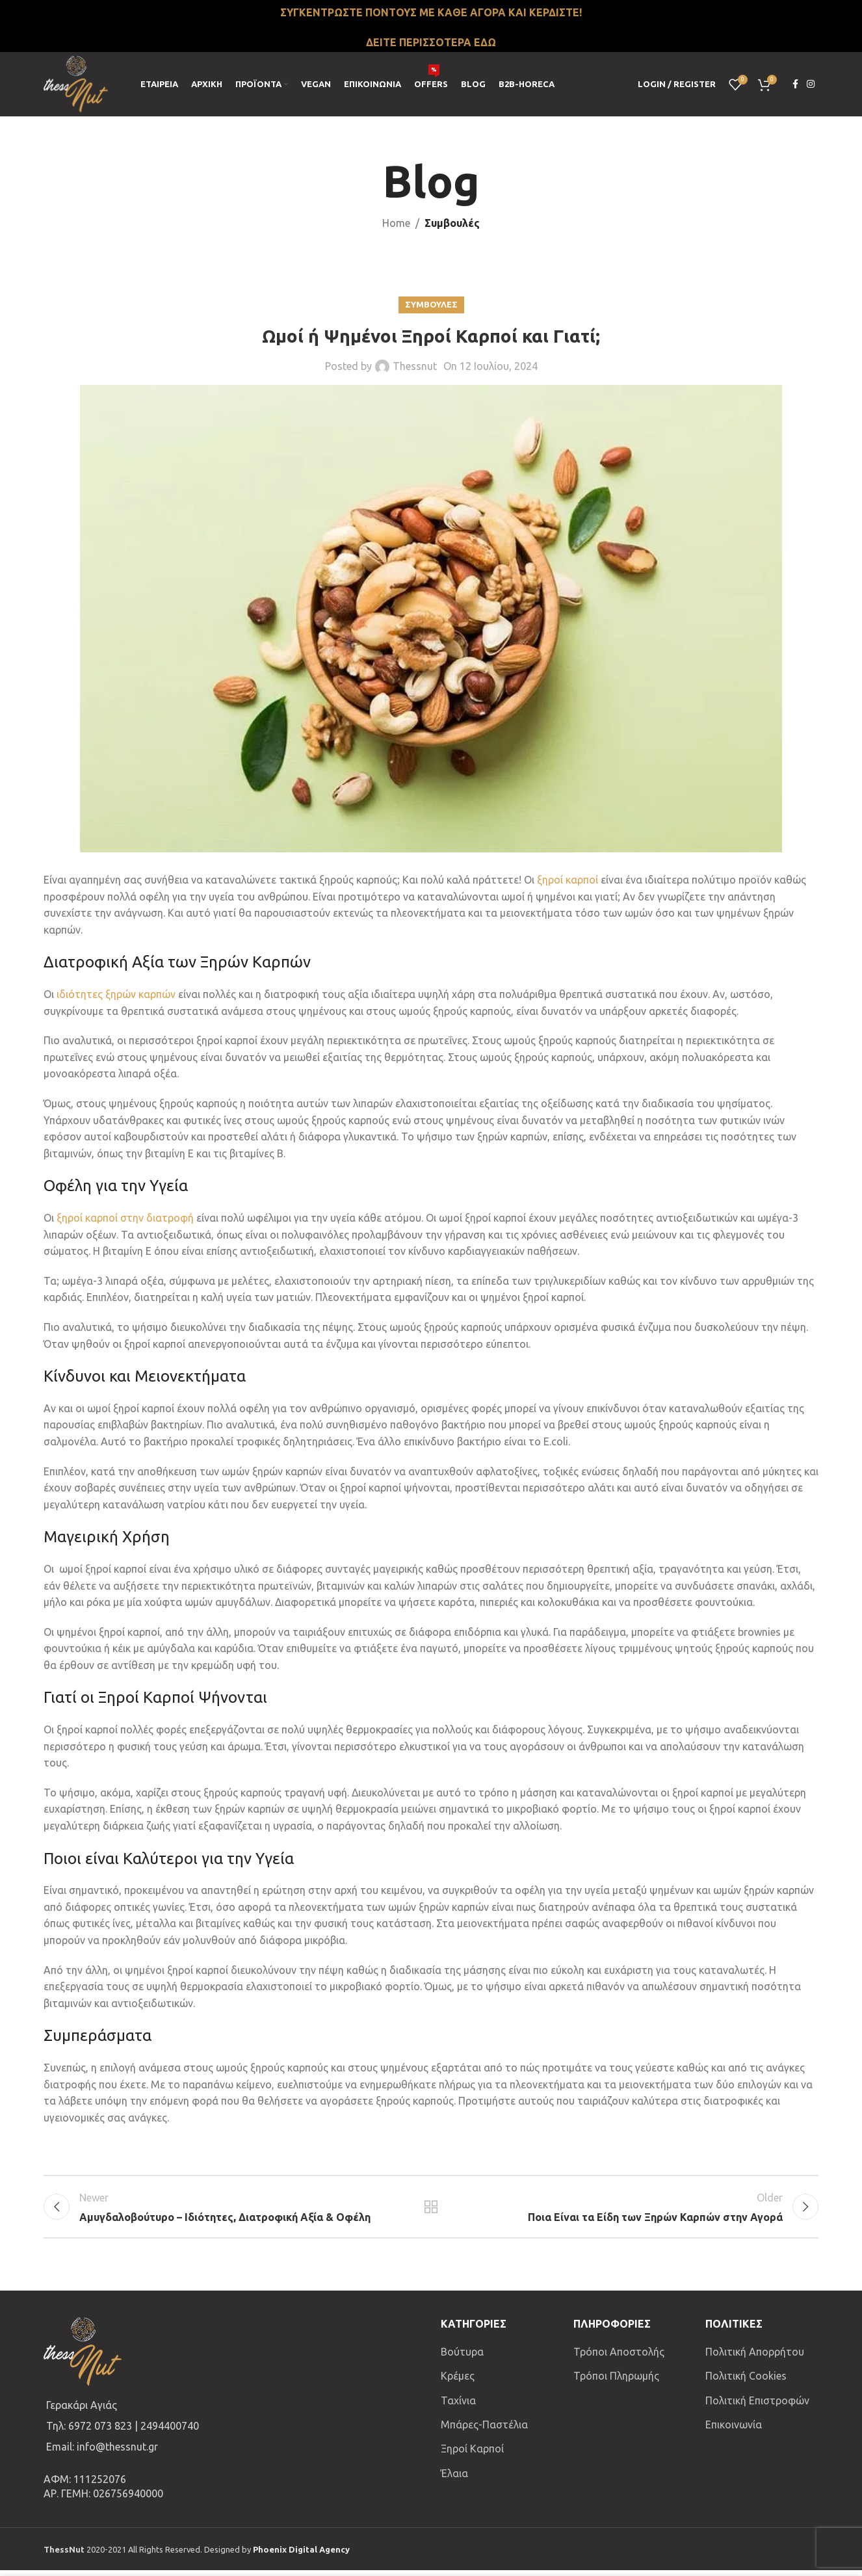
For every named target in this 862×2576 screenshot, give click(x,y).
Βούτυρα (462, 2357)
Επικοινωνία (733, 2430)
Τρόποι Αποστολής (618, 2357)
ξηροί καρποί (567, 880)
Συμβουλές (452, 223)
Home (396, 223)
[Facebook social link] (795, 84)
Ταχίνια (458, 2406)
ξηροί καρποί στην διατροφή (125, 1218)
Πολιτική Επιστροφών (757, 2406)
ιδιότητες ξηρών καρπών (116, 994)
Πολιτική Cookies (746, 2381)
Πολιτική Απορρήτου (754, 2357)
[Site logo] (76, 83)
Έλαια (454, 2479)
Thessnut (415, 366)
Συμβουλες (431, 304)
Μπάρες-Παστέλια (484, 2430)
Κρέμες (458, 2381)
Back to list (431, 2210)
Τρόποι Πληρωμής (616, 2381)
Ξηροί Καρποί (472, 2454)
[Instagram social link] (810, 84)
